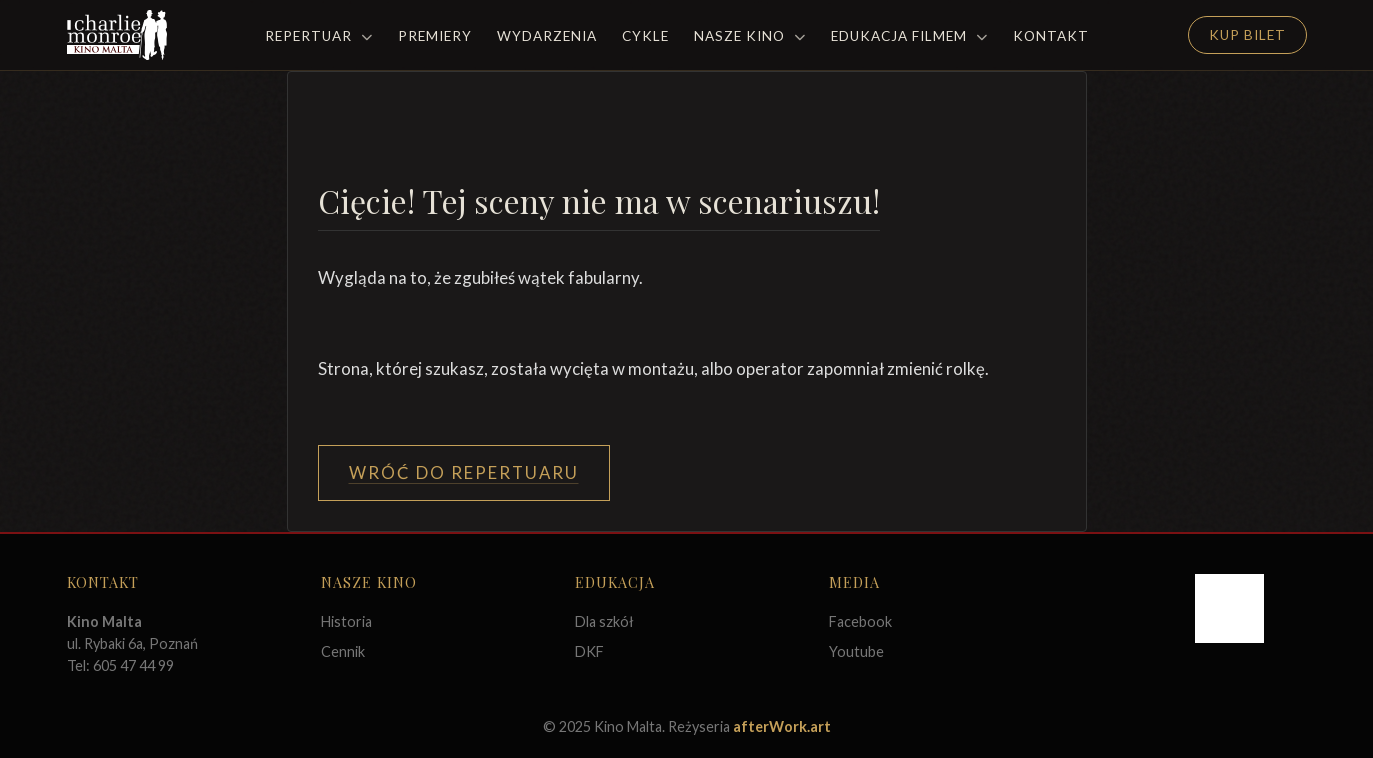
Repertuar (319, 36)
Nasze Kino (750, 36)
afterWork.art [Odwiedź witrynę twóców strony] (782, 726)
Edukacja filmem (909, 36)
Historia (346, 621)
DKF (589, 651)
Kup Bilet (1247, 35)
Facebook (860, 621)
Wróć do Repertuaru (464, 472)
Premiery (435, 36)
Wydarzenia (547, 36)
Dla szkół (604, 621)
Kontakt (1051, 36)
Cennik (343, 651)
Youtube (856, 651)
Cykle (645, 36)
